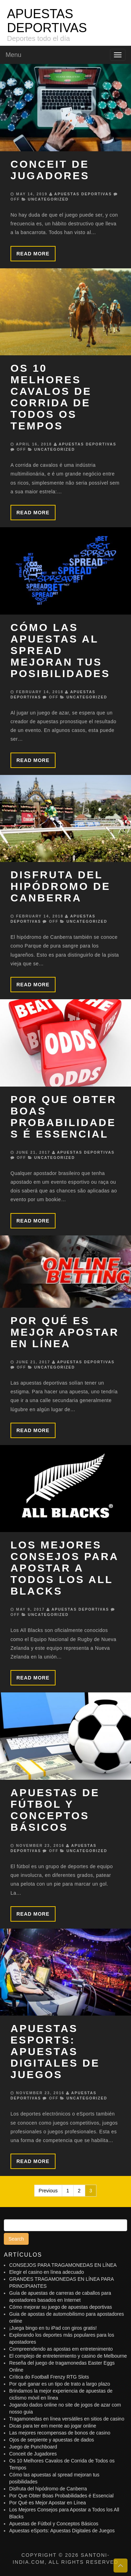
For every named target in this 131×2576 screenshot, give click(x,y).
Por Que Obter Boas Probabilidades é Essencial (63, 1117)
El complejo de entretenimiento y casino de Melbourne (68, 2356)
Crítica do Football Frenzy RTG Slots (49, 2377)
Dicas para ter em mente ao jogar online (52, 2426)
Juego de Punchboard (33, 2447)
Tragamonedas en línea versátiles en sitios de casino (66, 2419)
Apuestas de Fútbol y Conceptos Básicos (55, 1810)
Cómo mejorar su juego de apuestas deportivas (60, 2307)
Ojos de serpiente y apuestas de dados (51, 2440)
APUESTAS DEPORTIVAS (47, 21)
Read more (33, 253)
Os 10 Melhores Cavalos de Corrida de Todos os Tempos (51, 396)
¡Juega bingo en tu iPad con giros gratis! (53, 2328)
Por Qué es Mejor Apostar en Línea (64, 1332)
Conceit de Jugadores (49, 169)
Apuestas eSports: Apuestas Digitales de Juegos (55, 2051)
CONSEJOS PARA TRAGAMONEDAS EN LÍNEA (63, 2265)
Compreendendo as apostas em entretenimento (61, 2349)
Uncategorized (48, 199)
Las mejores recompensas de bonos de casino (59, 2433)
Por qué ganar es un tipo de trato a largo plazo (59, 2384)
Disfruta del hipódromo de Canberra (60, 886)
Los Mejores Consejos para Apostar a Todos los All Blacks (64, 1568)
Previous (48, 2190)
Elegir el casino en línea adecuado (46, 2272)
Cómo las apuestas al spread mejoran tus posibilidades (60, 650)
